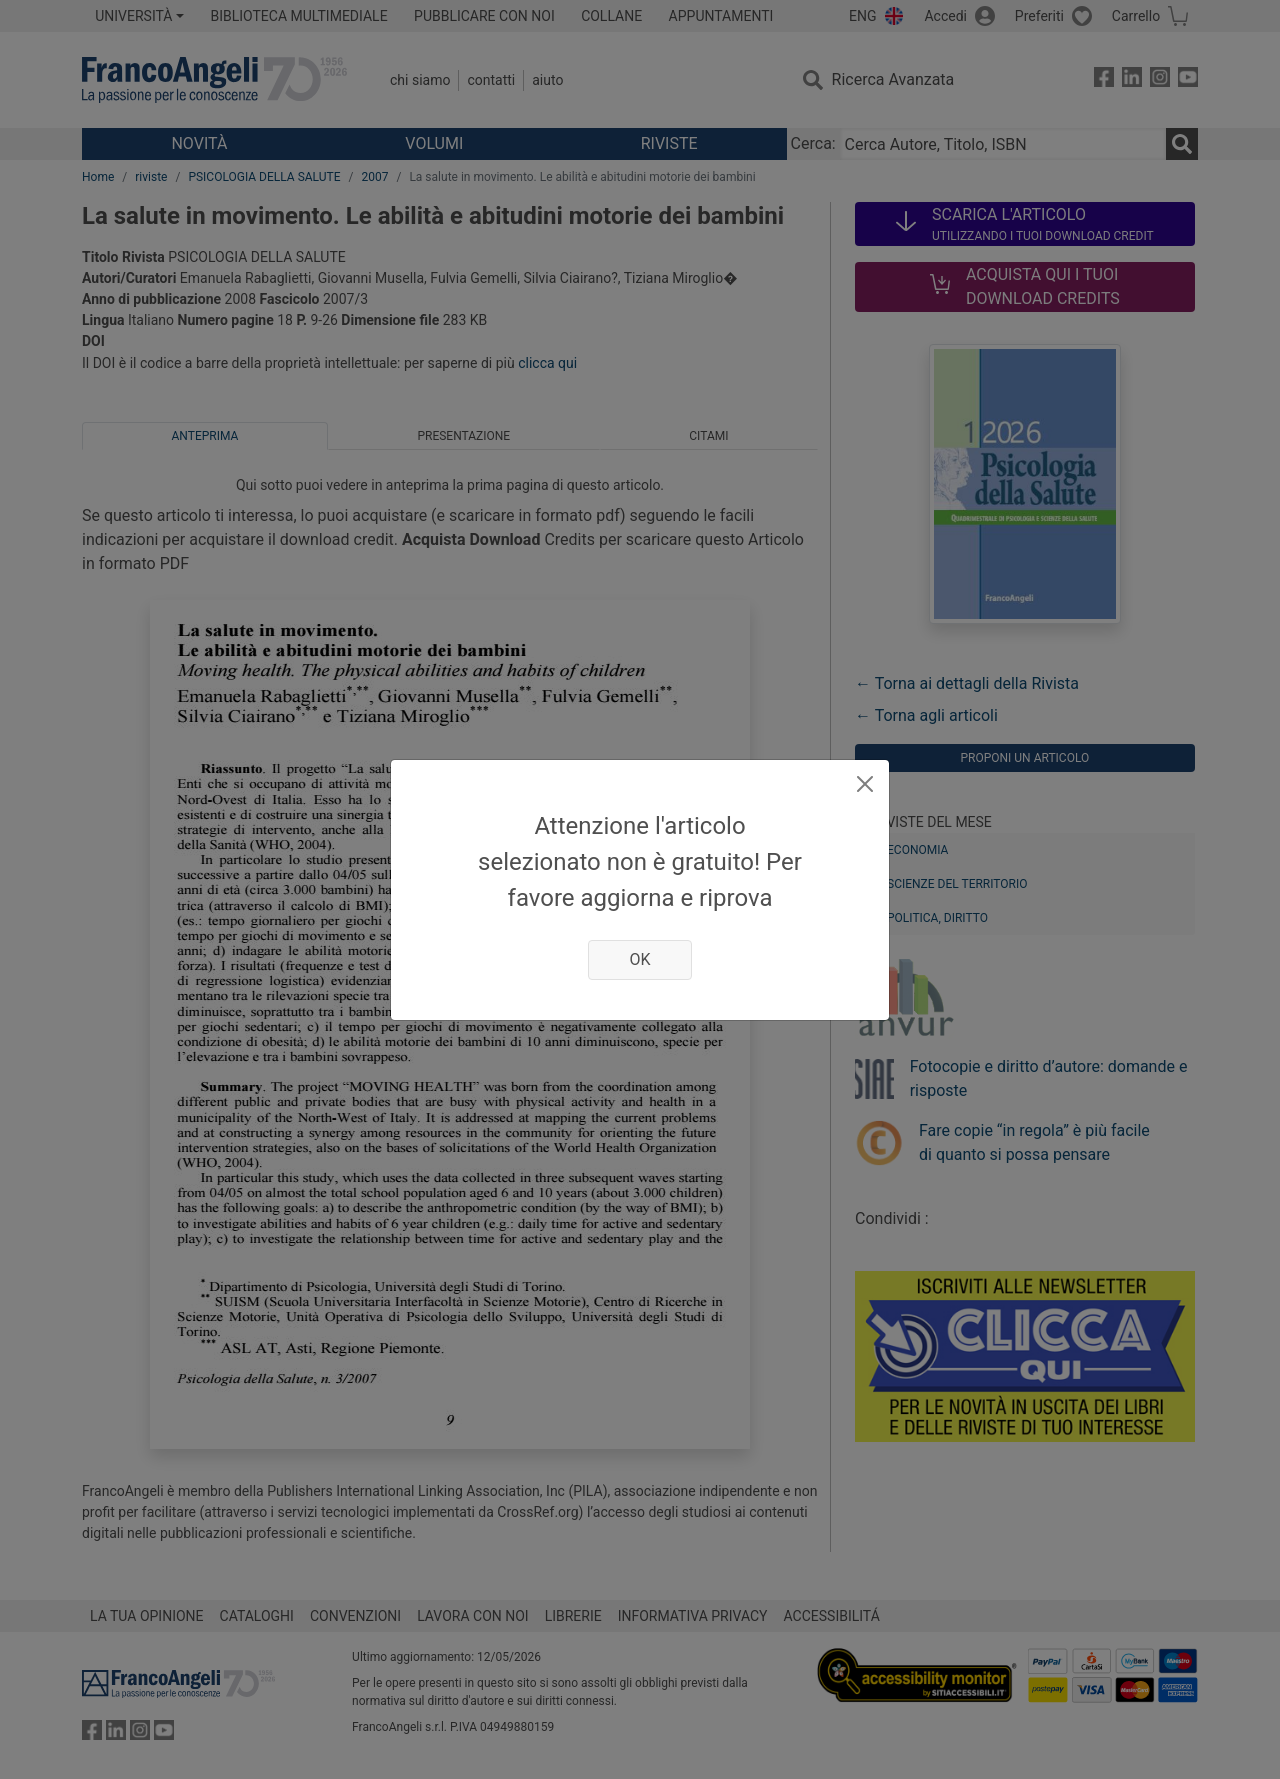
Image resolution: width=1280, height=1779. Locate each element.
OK (639, 959)
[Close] (865, 784)
